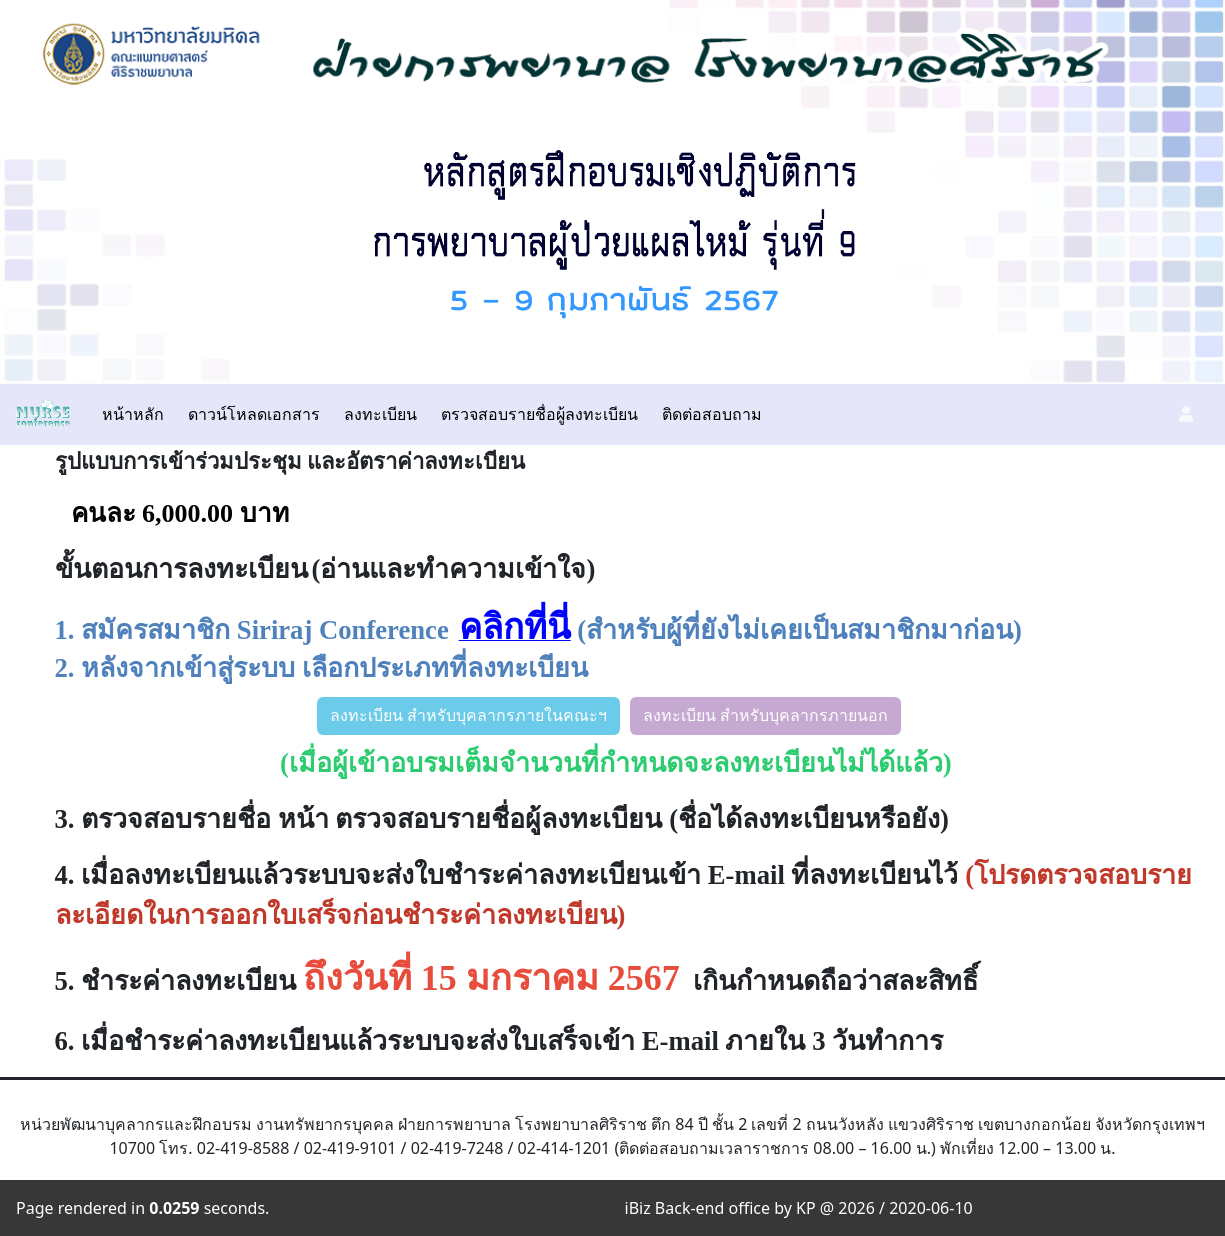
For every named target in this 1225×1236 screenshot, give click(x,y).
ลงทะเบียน (380, 414)
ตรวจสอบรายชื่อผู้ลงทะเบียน (539, 414)
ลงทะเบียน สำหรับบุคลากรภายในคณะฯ (468, 715)
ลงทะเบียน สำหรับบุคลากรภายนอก (765, 715)
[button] (1186, 414)
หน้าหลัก (133, 414)
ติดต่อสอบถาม (712, 414)
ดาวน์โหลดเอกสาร (254, 414)
